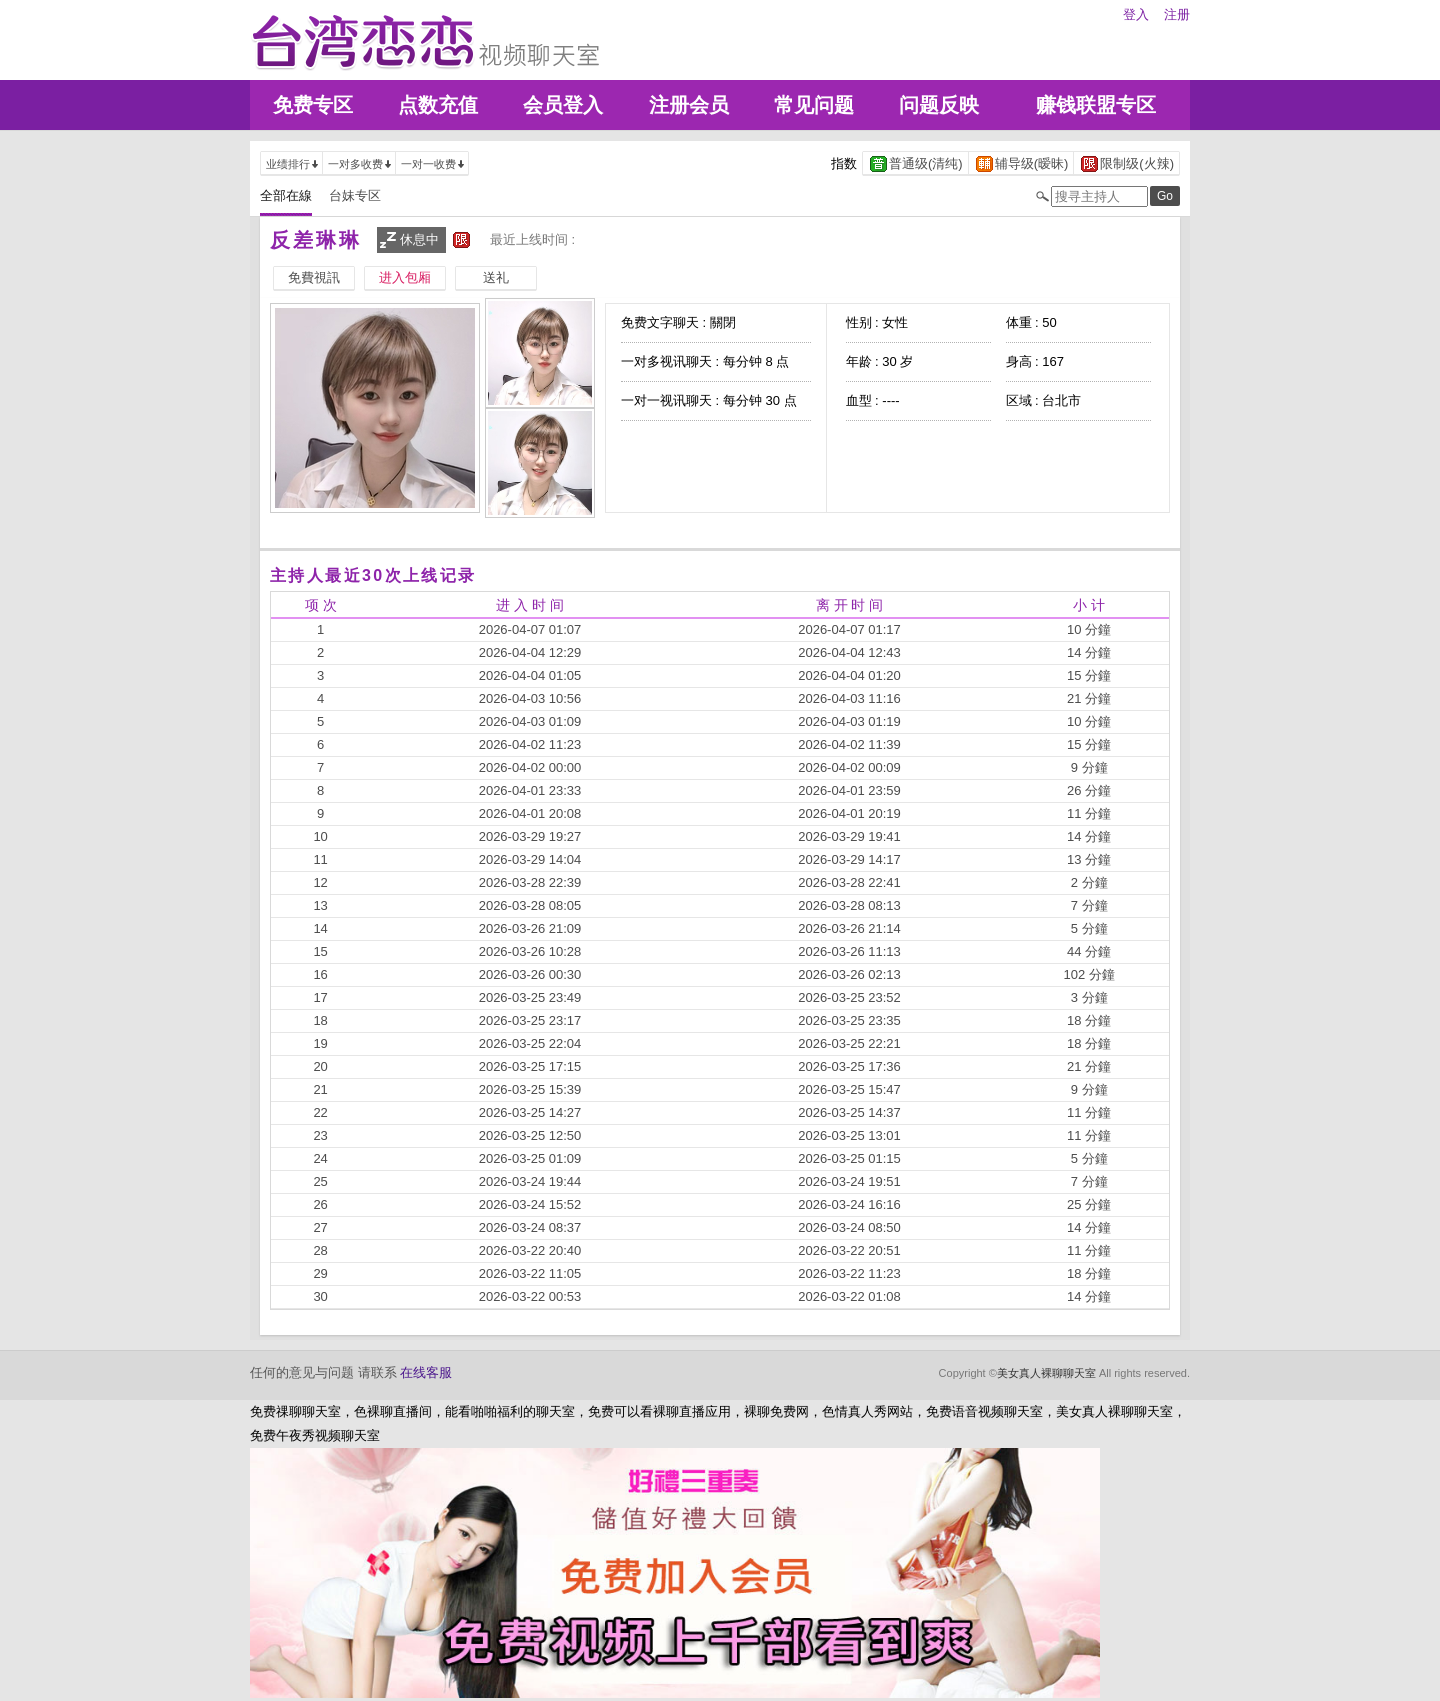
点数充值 (438, 105)
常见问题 (814, 105)
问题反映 (939, 105)
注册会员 (689, 105)
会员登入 (563, 105)
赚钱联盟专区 (1096, 105)
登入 (1136, 14)
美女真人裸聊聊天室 (1046, 1373)
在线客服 (426, 1372)
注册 (1177, 14)
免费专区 (313, 105)
